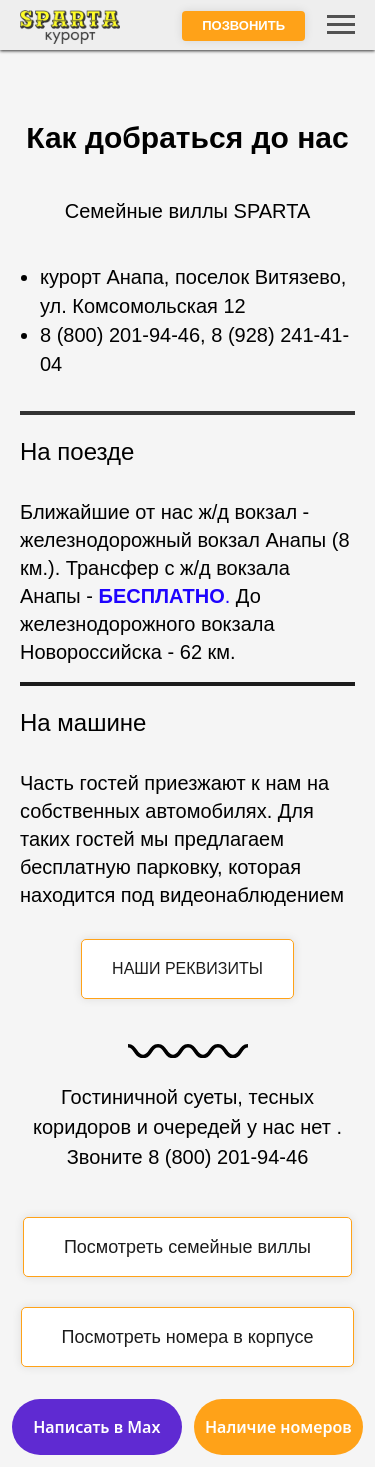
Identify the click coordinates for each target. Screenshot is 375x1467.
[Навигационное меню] (341, 25)
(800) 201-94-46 (125, 335)
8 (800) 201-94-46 (228, 1157)
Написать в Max (96, 1427)
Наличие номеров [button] (278, 1427)
